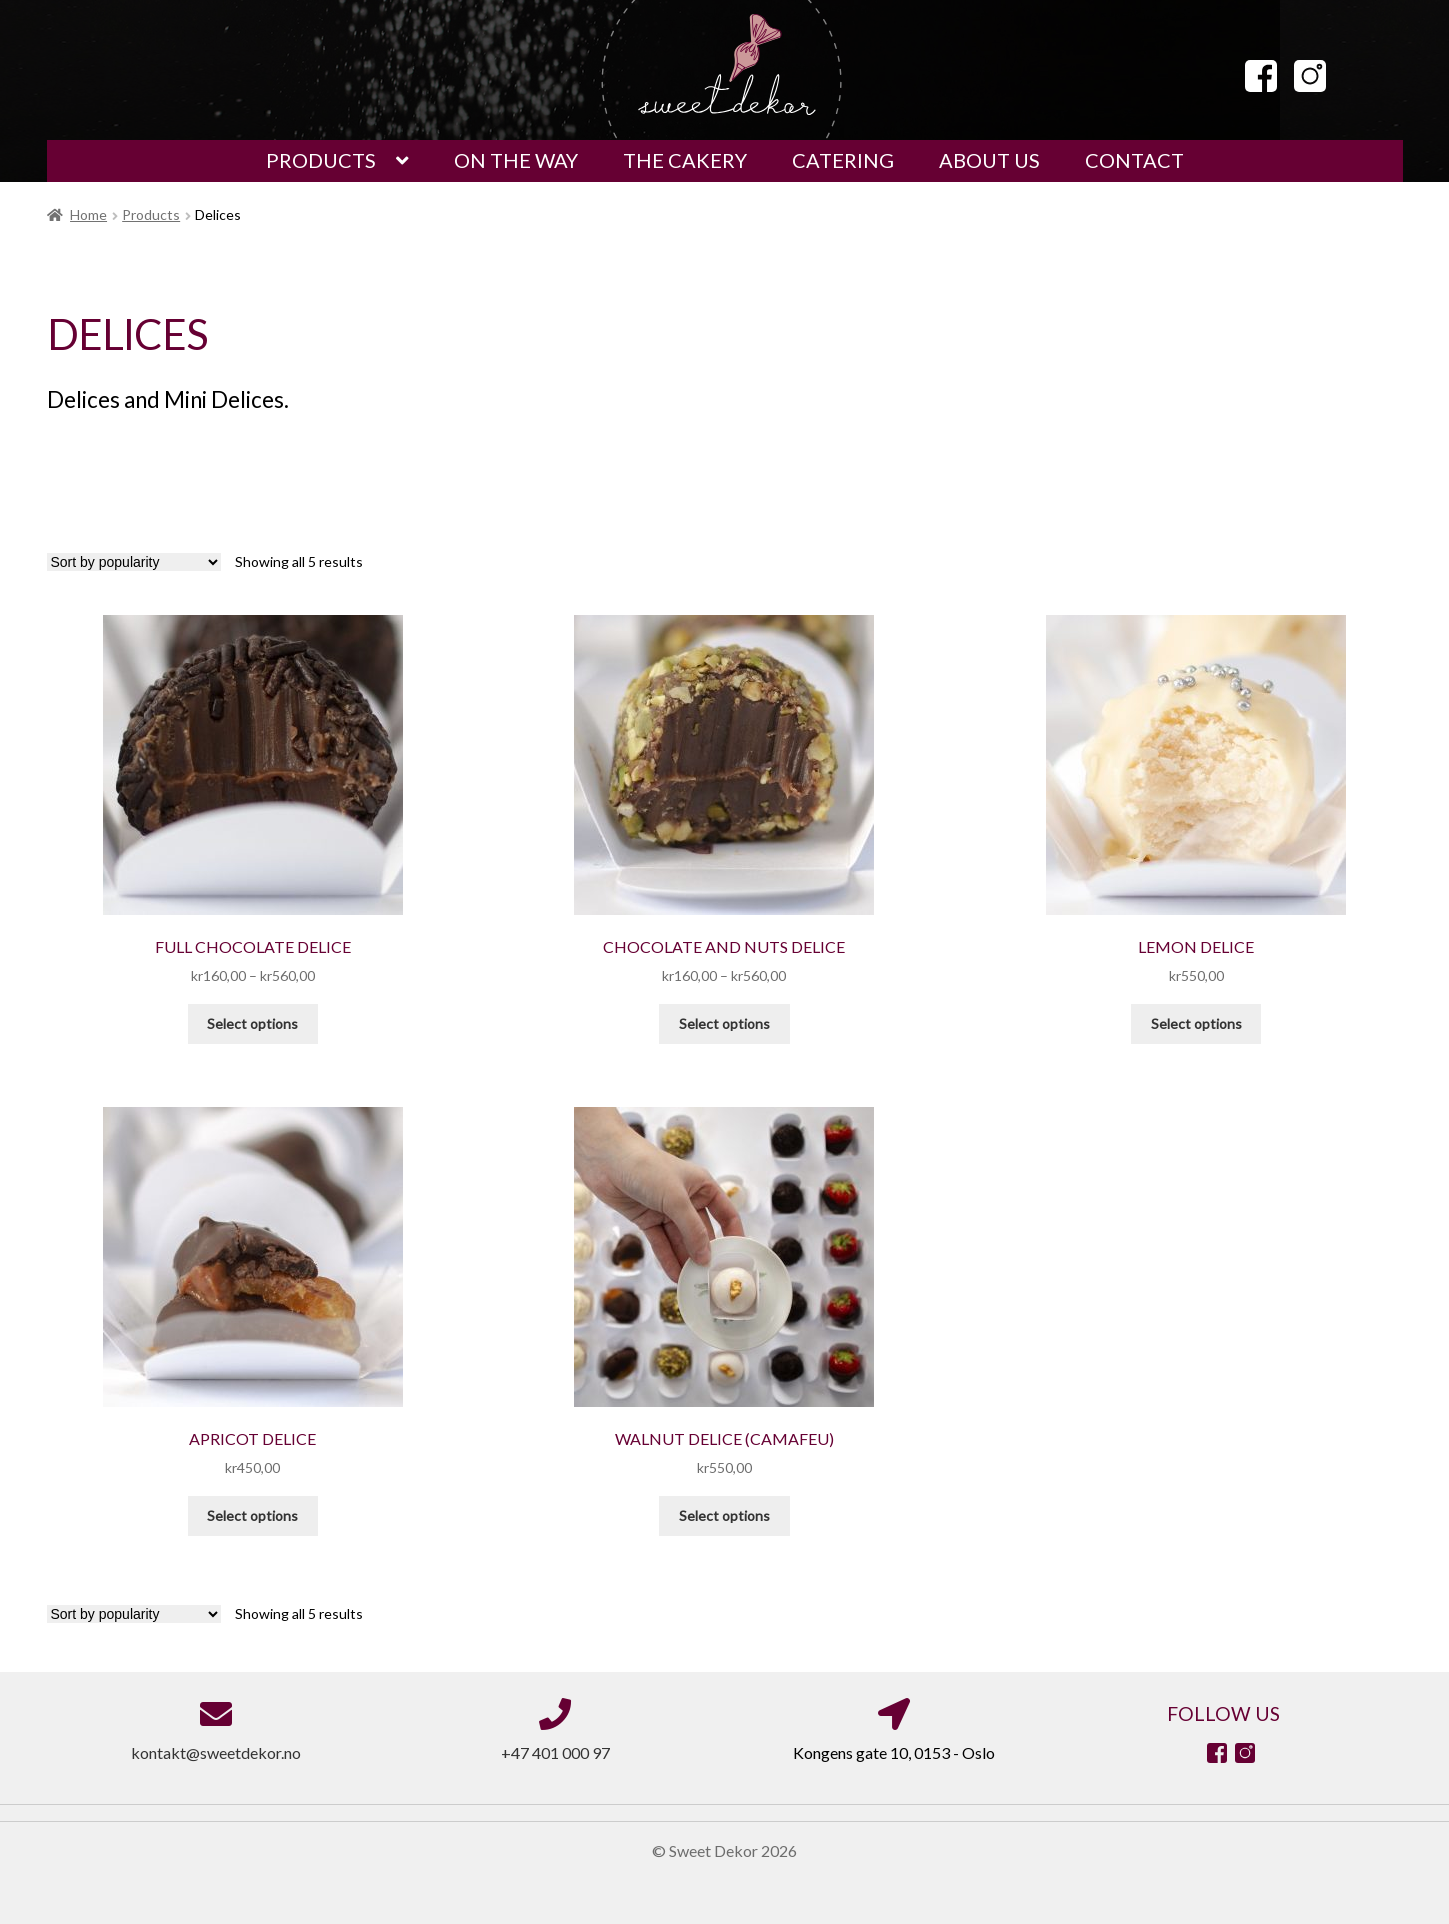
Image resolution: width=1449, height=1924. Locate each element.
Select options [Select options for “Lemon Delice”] (1196, 1023)
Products (151, 214)
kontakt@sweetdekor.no (216, 1752)
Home (88, 214)
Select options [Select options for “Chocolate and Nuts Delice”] (724, 1023)
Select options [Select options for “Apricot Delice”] (252, 1515)
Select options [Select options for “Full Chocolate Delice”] (252, 1023)
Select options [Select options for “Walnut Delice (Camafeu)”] (724, 1515)
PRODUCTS (321, 160)
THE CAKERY (685, 160)
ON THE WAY (516, 160)
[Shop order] (134, 562)
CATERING (843, 160)
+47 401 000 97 (555, 1752)
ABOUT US (989, 160)
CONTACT (1134, 160)
